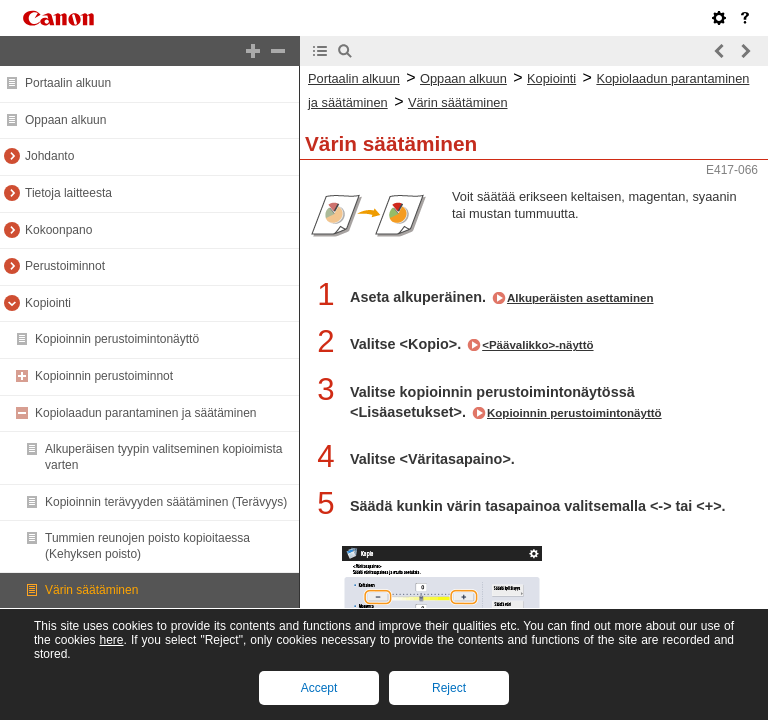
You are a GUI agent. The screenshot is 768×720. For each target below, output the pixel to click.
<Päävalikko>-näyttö (537, 345)
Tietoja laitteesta (68, 193)
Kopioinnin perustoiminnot (104, 376)
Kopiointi (48, 303)
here (111, 640)
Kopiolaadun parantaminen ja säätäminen (146, 413)
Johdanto (49, 156)
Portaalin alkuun (68, 83)
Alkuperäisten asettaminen (580, 298)
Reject (449, 688)
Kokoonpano (58, 230)
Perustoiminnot (65, 266)
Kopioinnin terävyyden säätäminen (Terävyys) (166, 502)
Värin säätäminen (91, 590)
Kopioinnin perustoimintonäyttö (117, 339)
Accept (319, 688)
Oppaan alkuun (65, 120)
